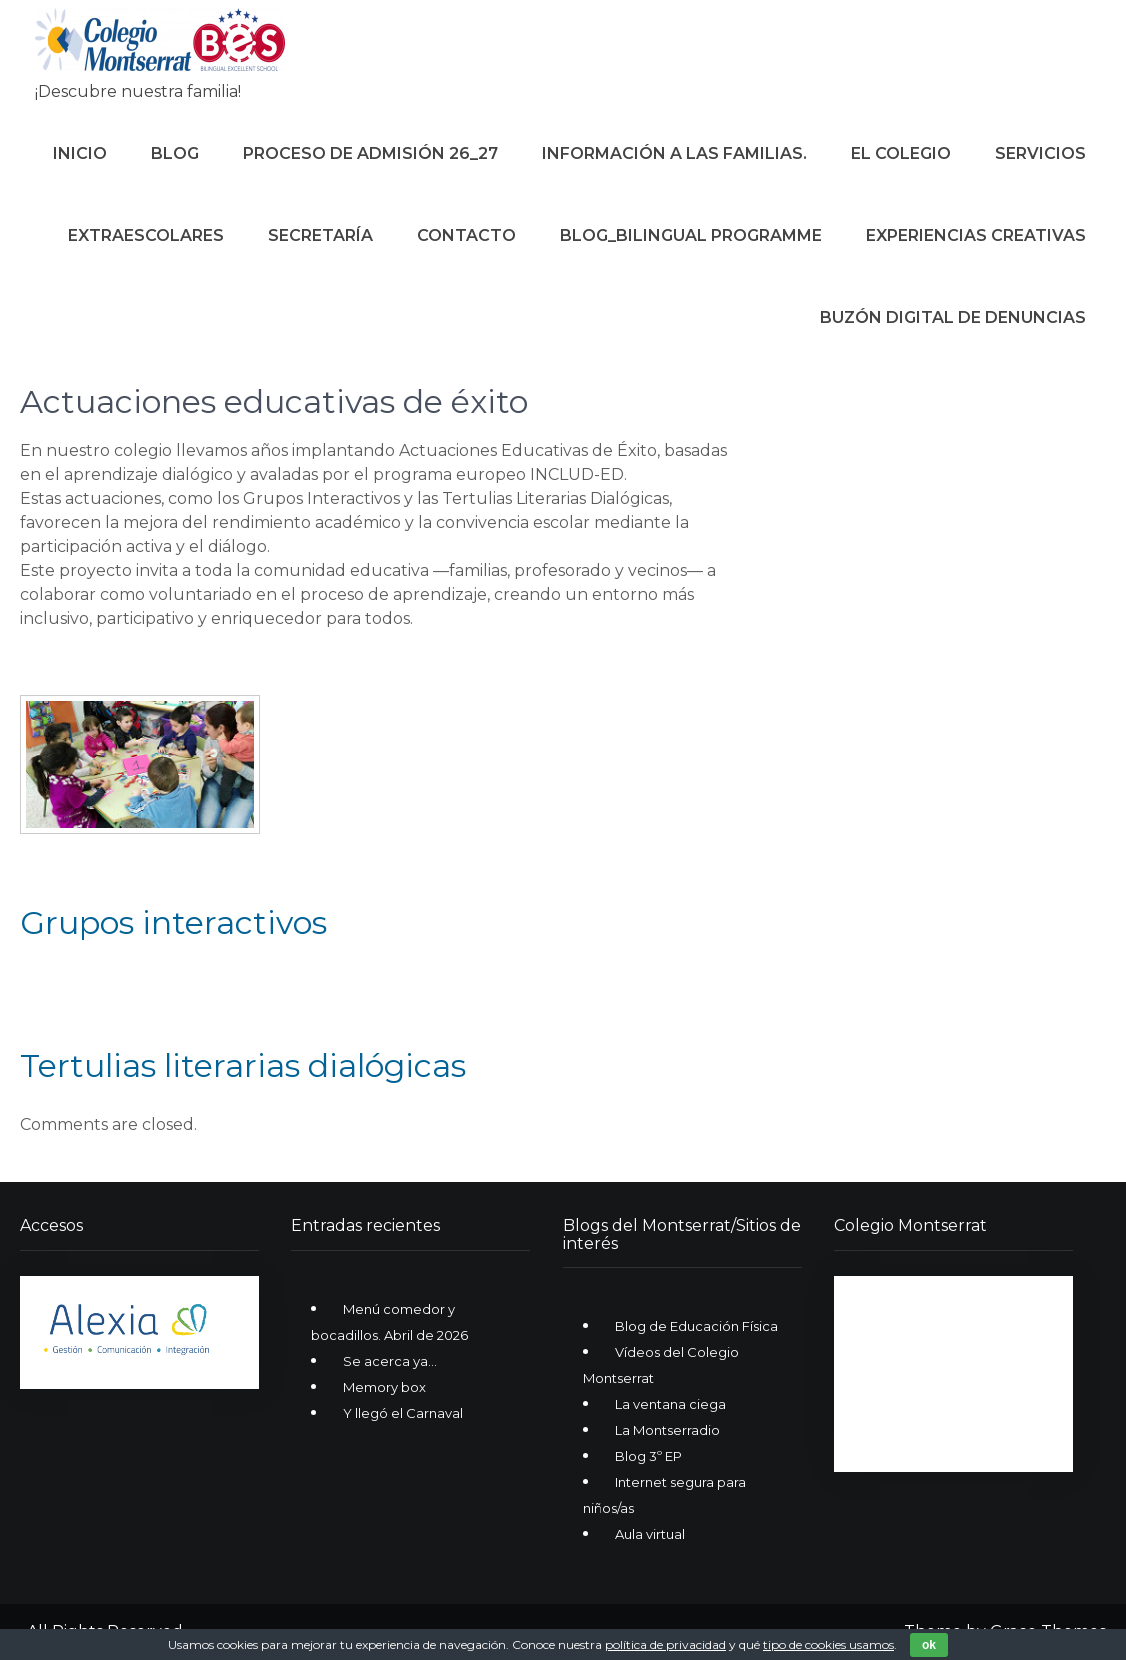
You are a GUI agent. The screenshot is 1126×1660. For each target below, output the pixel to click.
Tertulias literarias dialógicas (243, 1065)
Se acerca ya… (390, 1361)
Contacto (466, 235)
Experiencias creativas (976, 235)
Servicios (1040, 153)
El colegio (901, 153)
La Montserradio (667, 1430)
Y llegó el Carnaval (403, 1413)
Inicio (80, 153)
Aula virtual (650, 1534)
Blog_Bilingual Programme (691, 235)
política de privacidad (665, 1644)
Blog (175, 153)
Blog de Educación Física (696, 1326)
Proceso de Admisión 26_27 (370, 153)
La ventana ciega (670, 1404)
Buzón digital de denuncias (953, 317)
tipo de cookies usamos (828, 1644)
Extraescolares (146, 235)
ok (929, 1645)
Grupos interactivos (173, 922)
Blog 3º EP (648, 1456)
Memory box (384, 1387)
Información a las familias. (674, 153)
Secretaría (320, 235)
